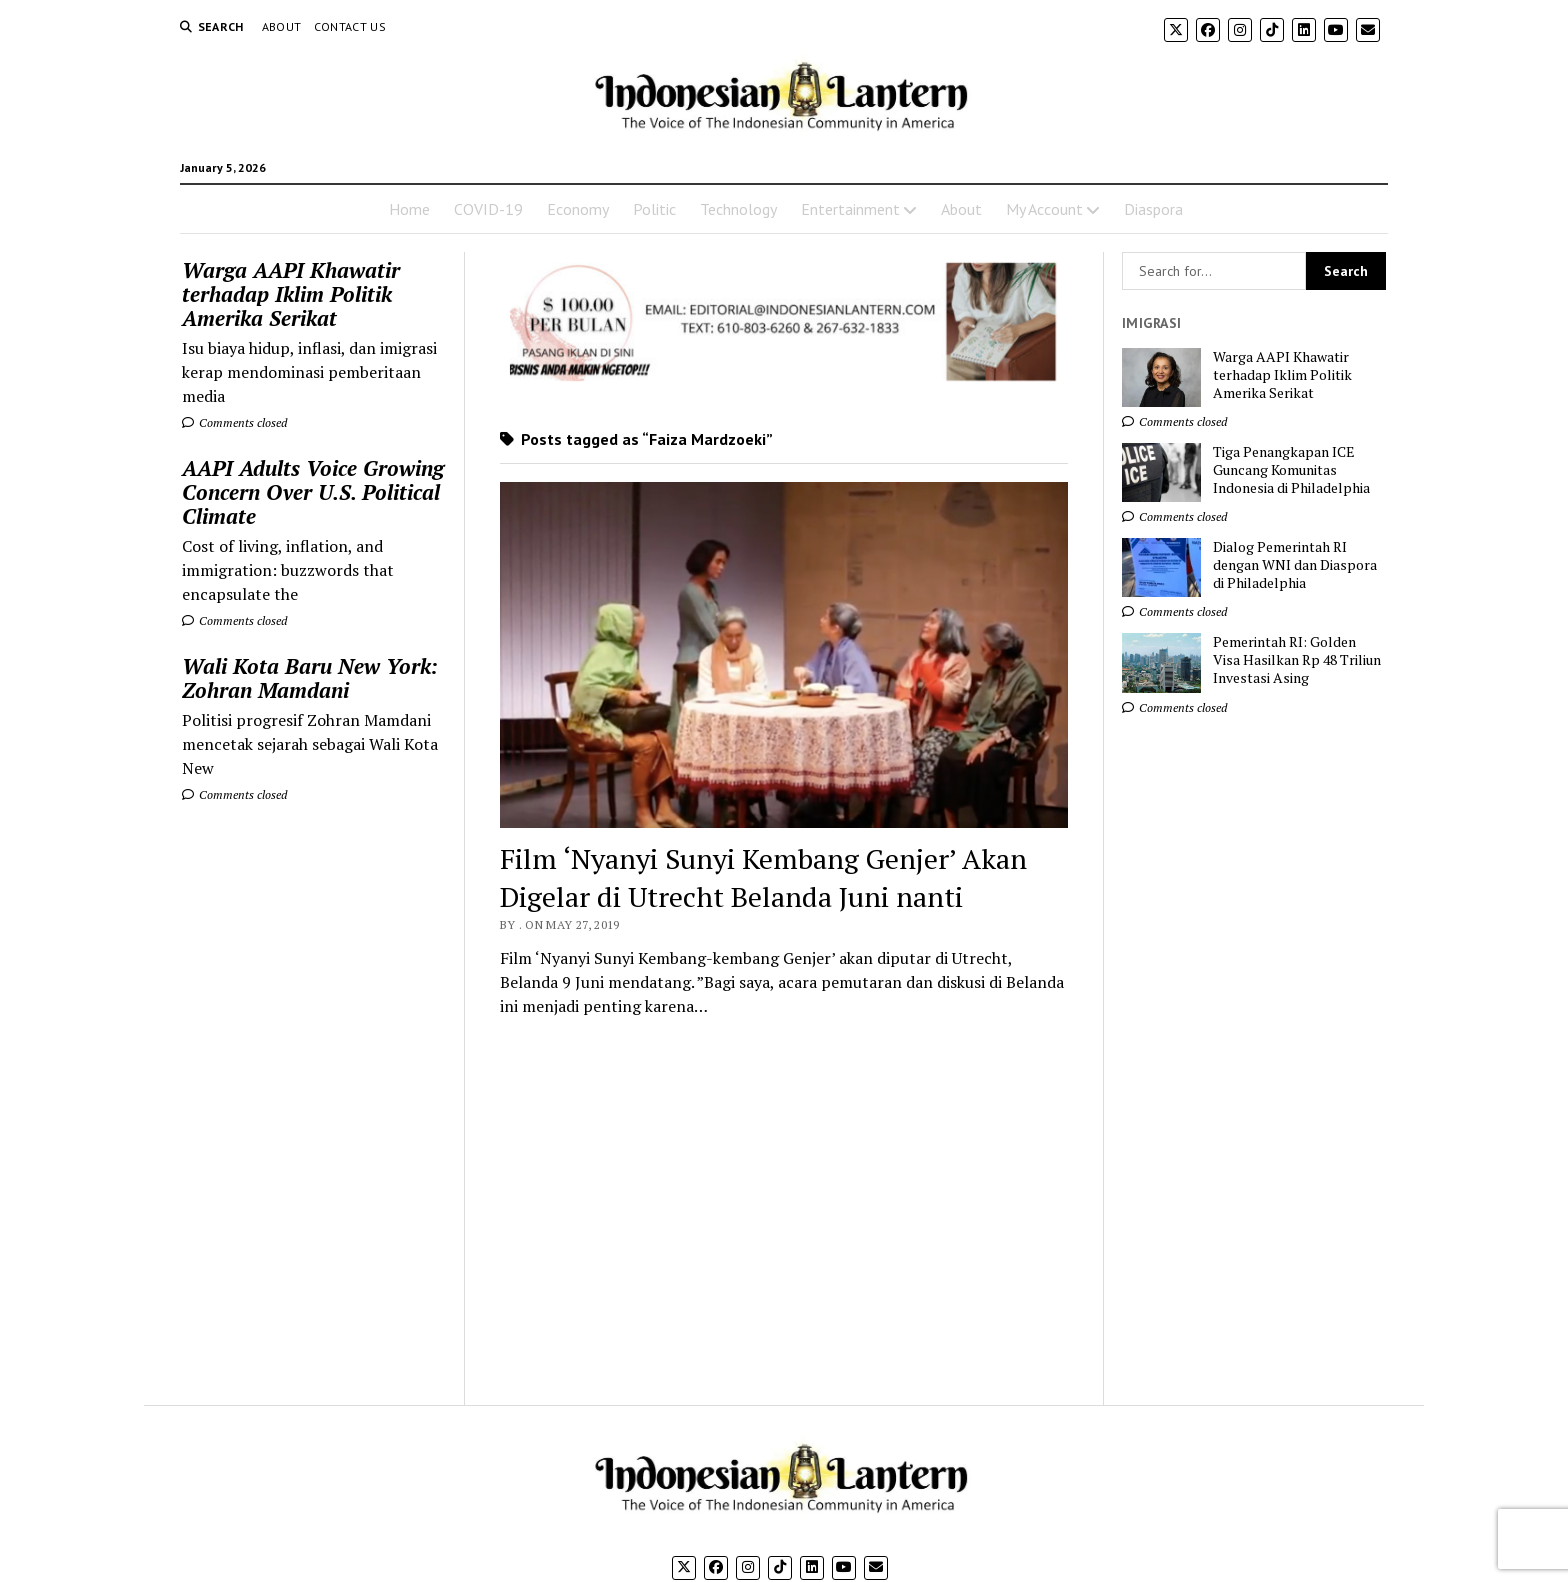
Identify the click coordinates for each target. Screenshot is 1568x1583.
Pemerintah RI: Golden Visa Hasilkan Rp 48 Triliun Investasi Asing (1297, 660)
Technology (738, 209)
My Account (1044, 209)
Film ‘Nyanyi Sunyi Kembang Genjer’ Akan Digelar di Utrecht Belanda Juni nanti (763, 877)
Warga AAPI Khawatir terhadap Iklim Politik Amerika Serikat (291, 294)
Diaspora (1153, 209)
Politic (654, 209)
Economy (578, 209)
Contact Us (350, 26)
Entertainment (850, 209)
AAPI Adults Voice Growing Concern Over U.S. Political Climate (313, 492)
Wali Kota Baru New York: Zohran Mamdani (310, 678)
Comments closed (234, 422)
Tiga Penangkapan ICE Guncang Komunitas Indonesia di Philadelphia (1291, 470)
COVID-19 (488, 209)
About (282, 26)
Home (409, 209)
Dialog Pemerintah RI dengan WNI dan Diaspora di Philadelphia (1295, 565)
